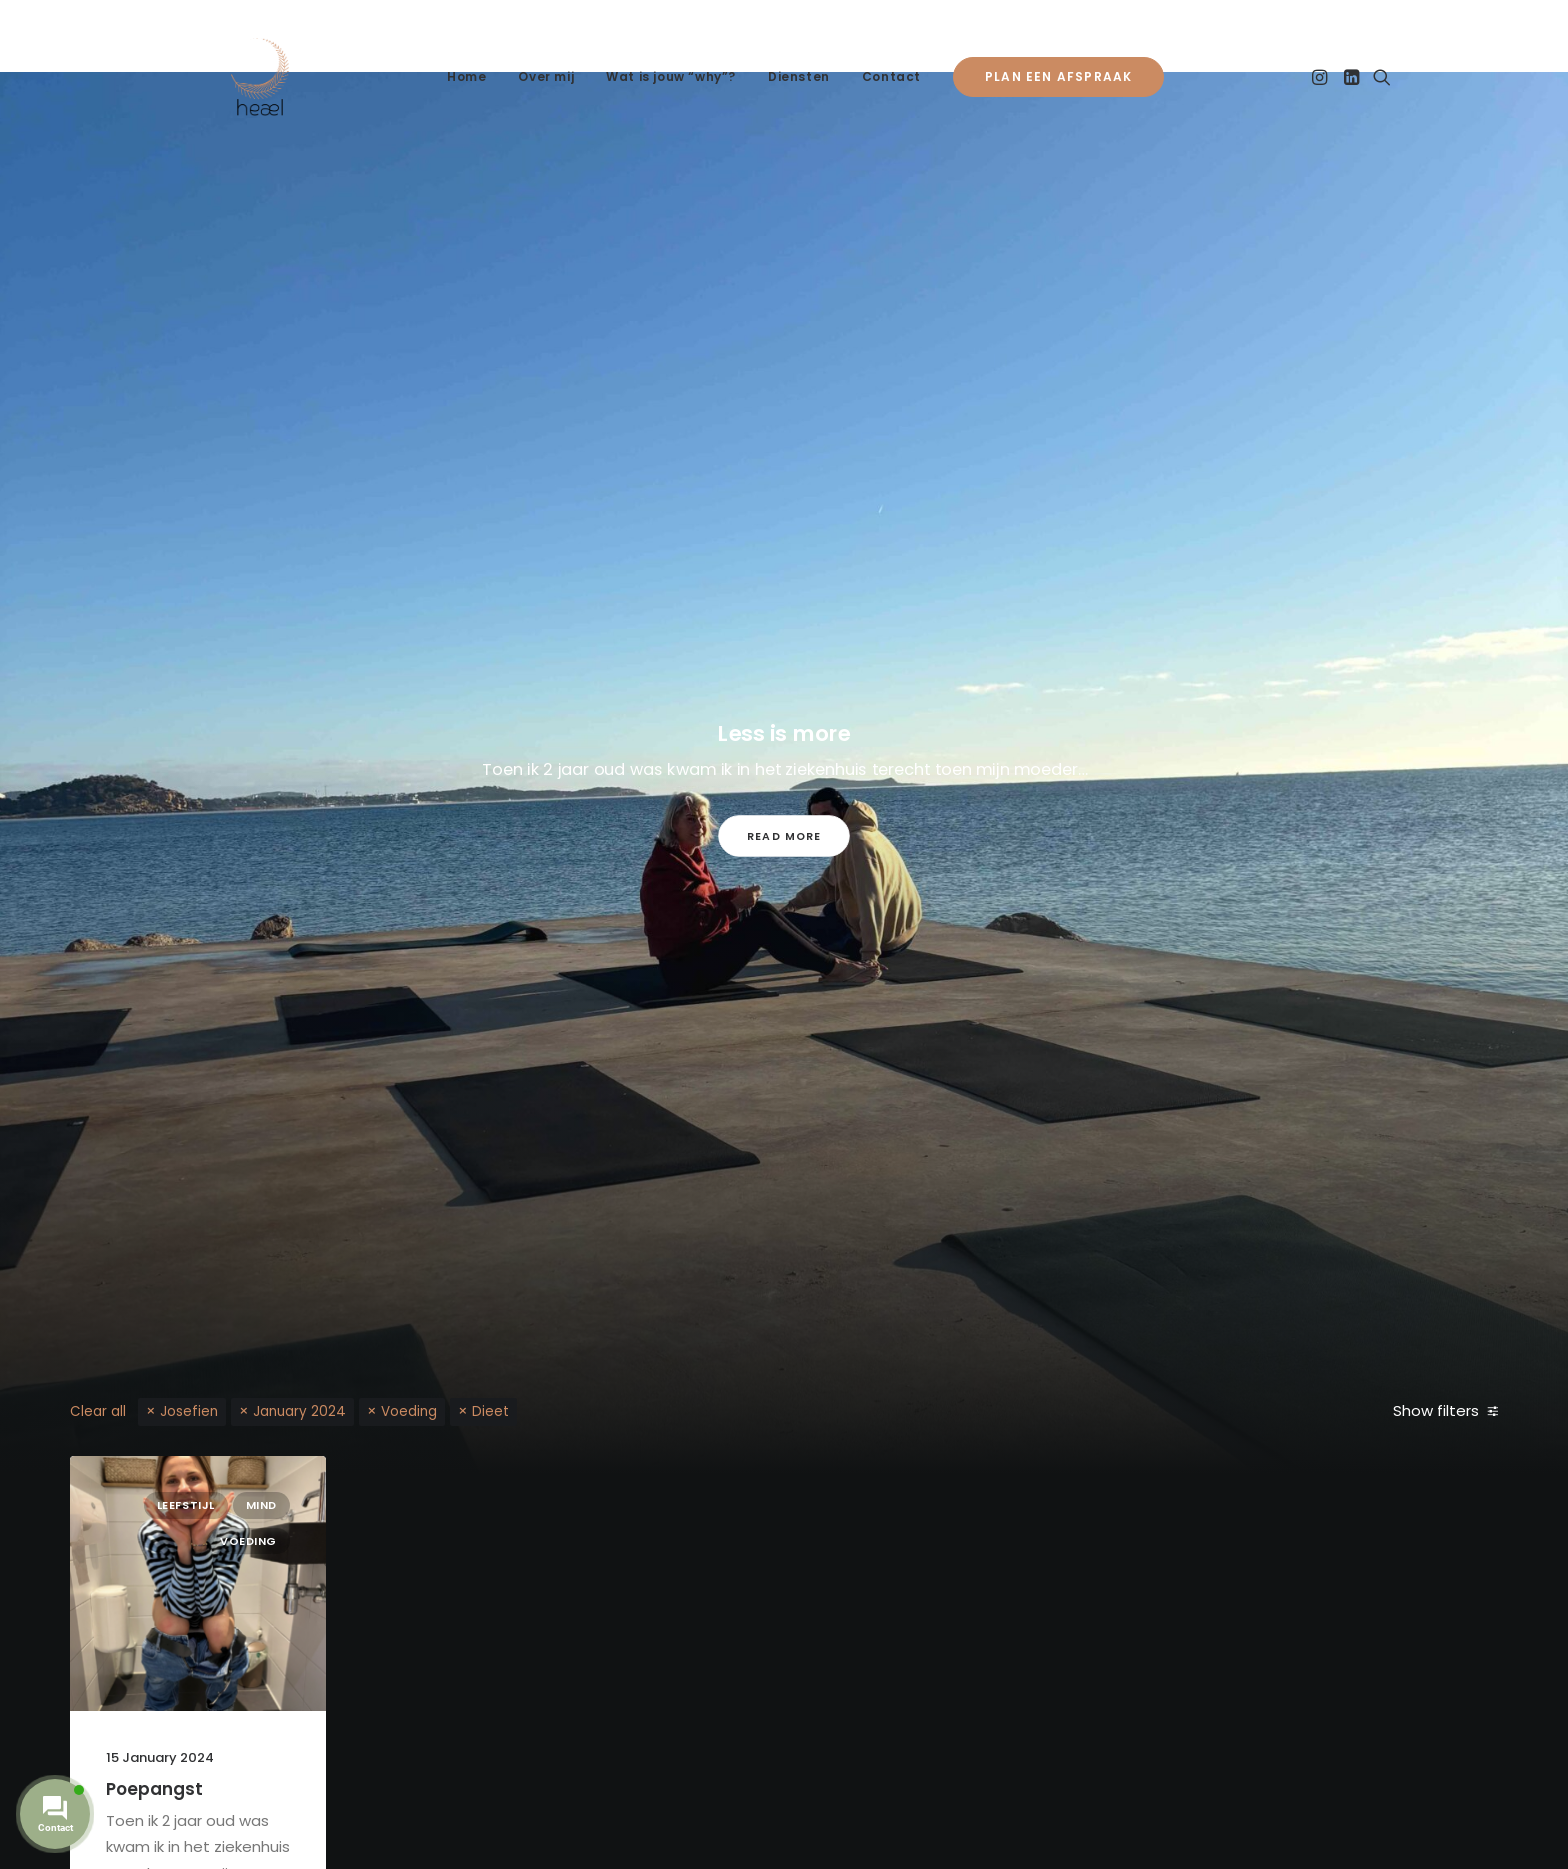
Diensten (799, 76)
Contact (891, 76)
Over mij (546, 76)
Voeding (409, 1411)
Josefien (189, 1411)
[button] (1321, 77)
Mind (261, 1505)
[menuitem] (466, 77)
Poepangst (154, 1789)
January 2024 (299, 1411)
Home (466, 76)
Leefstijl (186, 1505)
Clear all (98, 1411)
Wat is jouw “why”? (671, 76)
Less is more (784, 733)
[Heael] (260, 77)
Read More (784, 835)
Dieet (490, 1411)
